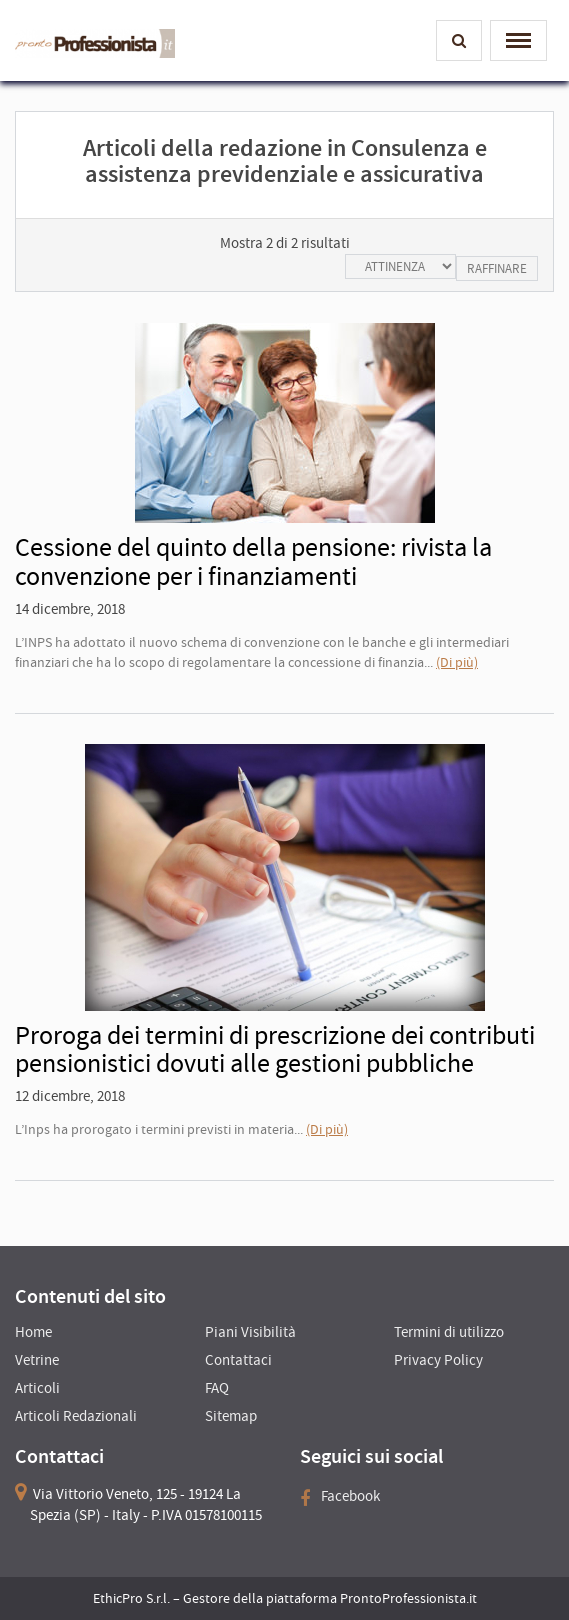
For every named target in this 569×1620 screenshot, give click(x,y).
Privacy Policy (438, 1359)
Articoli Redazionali (76, 1415)
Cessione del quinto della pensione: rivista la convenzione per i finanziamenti (253, 561)
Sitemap (231, 1415)
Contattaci (238, 1359)
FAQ (217, 1387)
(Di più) (457, 662)
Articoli (37, 1387)
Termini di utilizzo (449, 1331)
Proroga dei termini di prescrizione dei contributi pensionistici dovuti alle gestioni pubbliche (275, 1049)
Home (33, 1331)
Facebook (340, 1495)
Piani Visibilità (250, 1331)
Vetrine (37, 1359)
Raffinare (497, 268)
